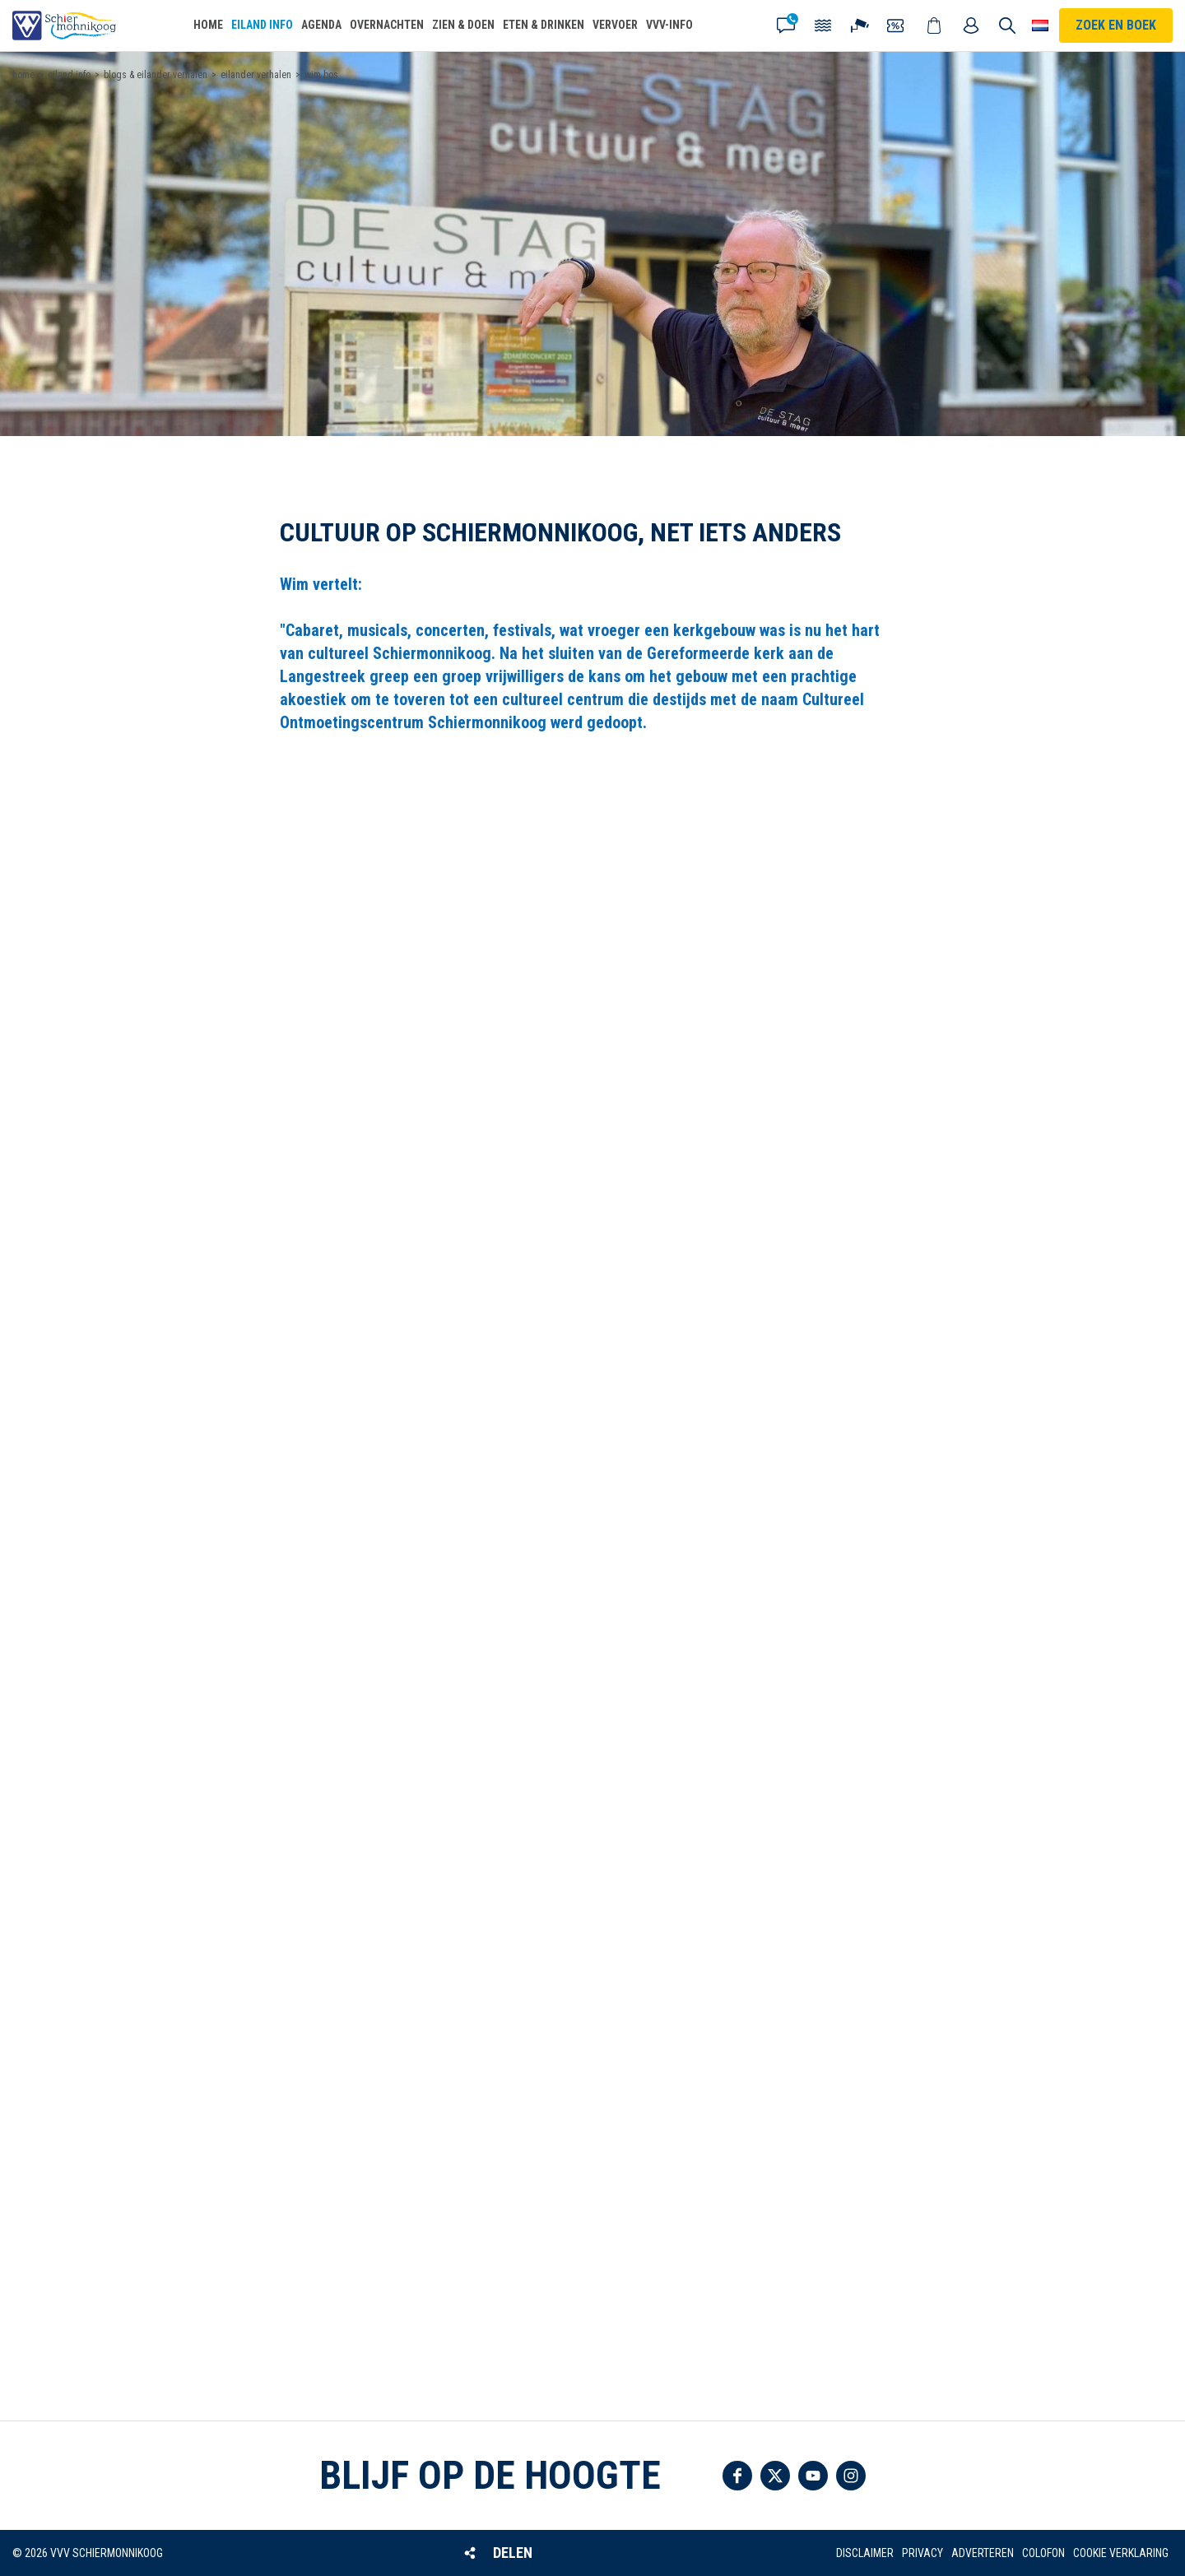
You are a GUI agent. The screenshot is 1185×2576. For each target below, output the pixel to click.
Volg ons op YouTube (813, 2475)
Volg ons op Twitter (775, 2475)
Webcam (860, 25)
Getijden (823, 25)
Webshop (934, 25)
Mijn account (971, 25)
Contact (786, 25)
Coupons (897, 25)
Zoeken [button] (1007, 25)
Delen (512, 2552)
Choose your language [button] (1040, 25)
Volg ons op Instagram (851, 2475)
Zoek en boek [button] (1116, 25)
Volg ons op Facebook (737, 2475)
